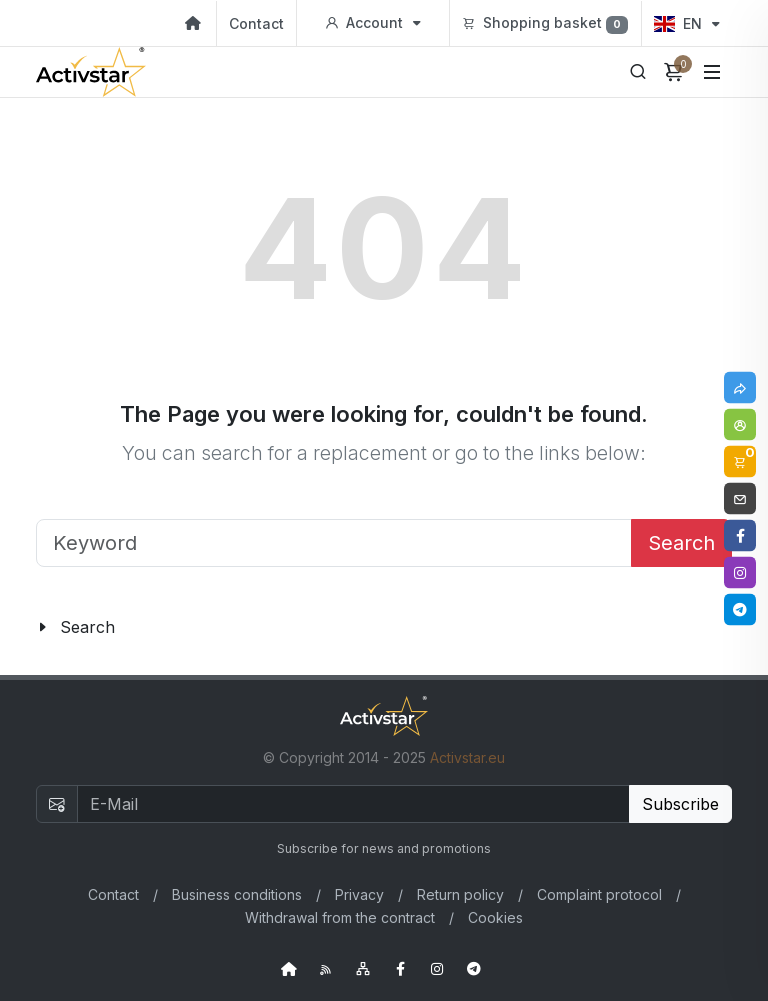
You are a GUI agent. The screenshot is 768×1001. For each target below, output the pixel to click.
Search (681, 543)
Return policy (460, 894)
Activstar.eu (467, 757)
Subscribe (680, 804)
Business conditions (237, 894)
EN (687, 23)
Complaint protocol (599, 894)
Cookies (495, 917)
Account (373, 23)
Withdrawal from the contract (340, 917)
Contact (256, 23)
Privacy (359, 894)
